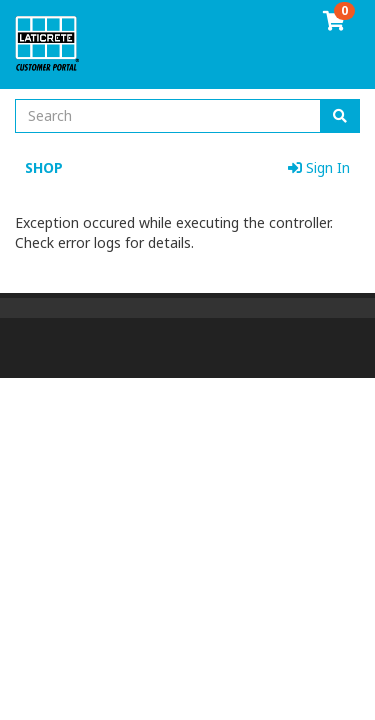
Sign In (319, 167)
